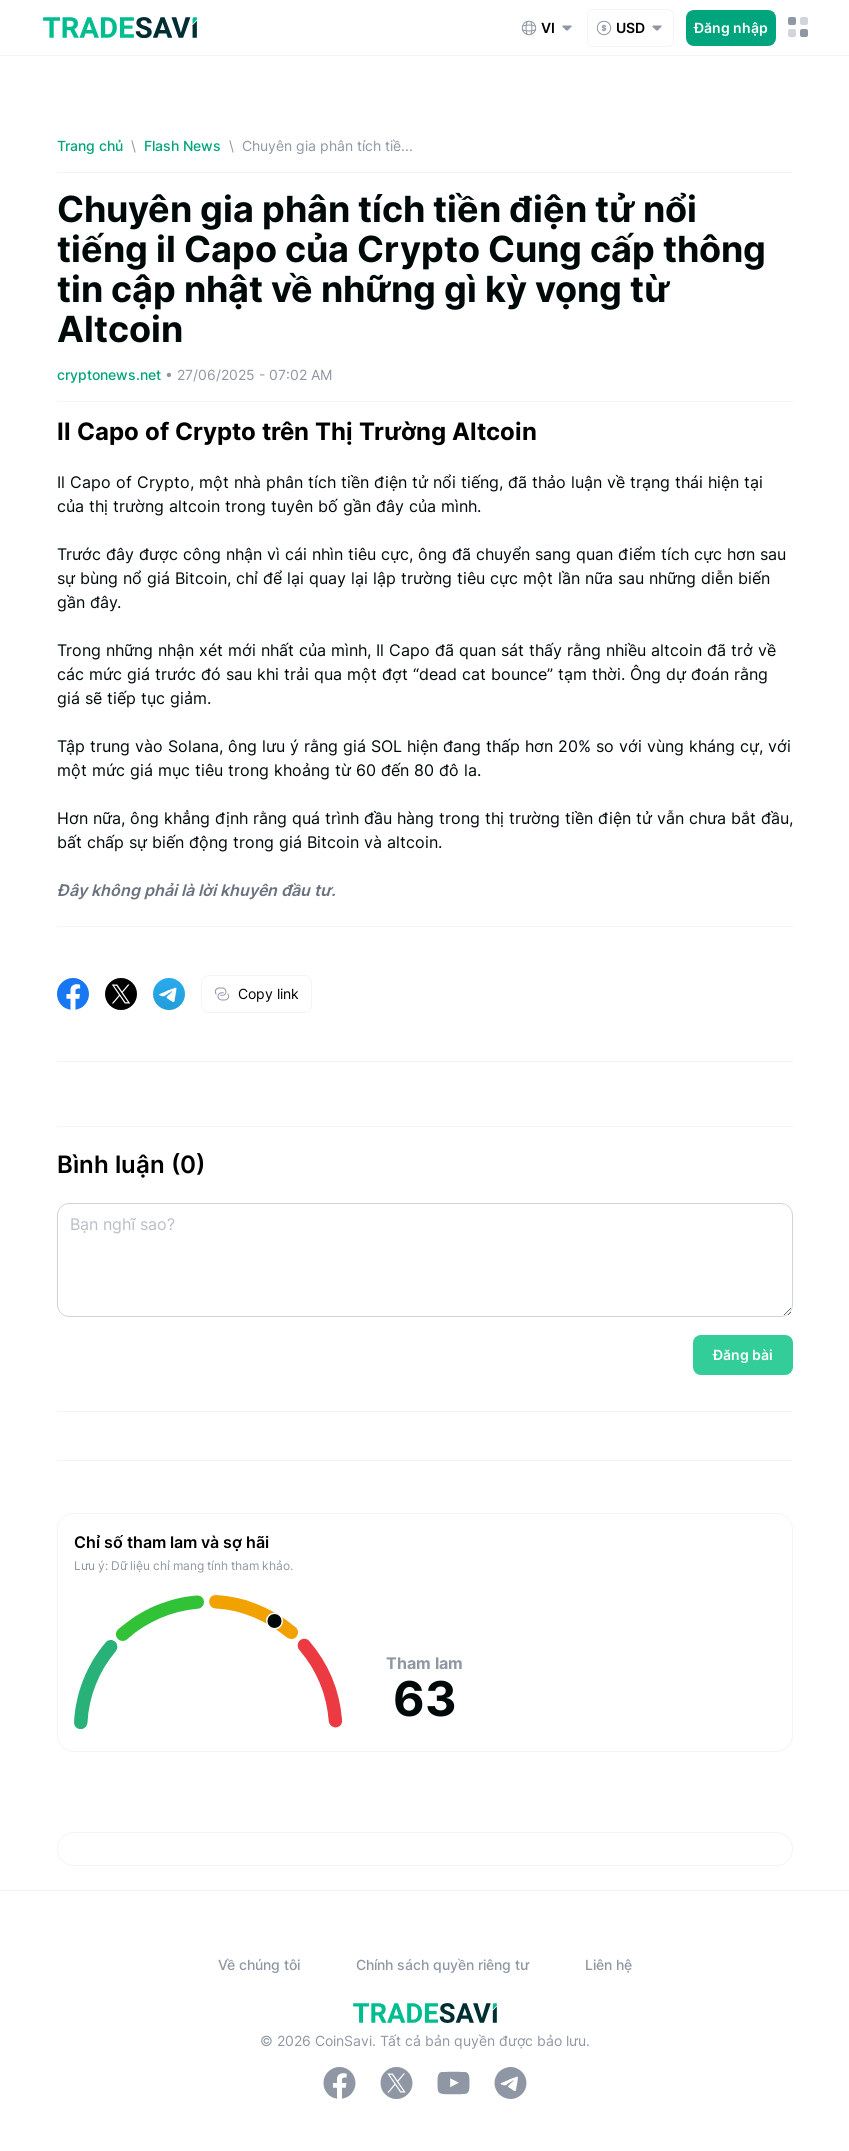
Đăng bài (743, 1354)
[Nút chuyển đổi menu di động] (798, 27)
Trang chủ (90, 145)
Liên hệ (608, 1964)
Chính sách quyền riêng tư (442, 1964)
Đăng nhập (731, 27)
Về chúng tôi (259, 1964)
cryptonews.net (111, 374)
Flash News (182, 145)
